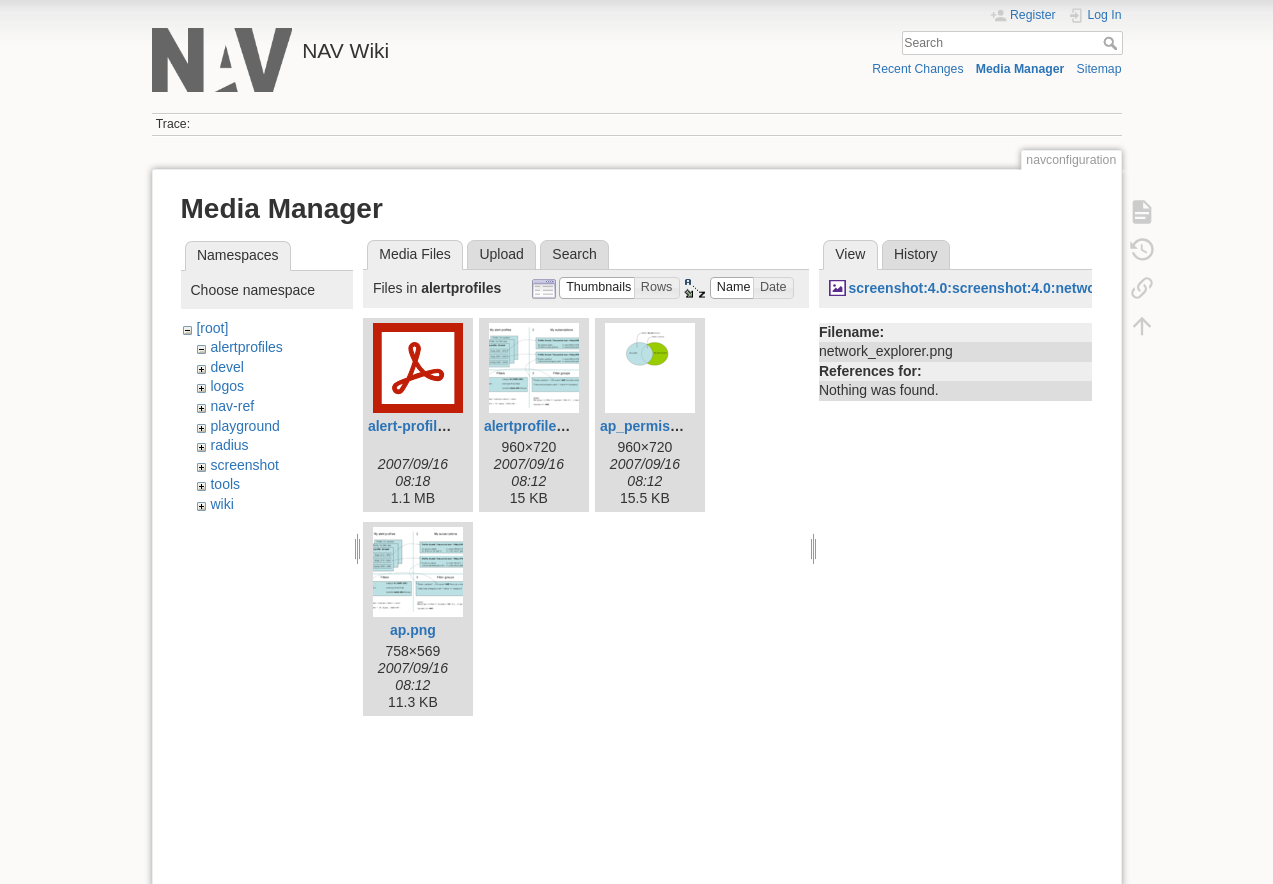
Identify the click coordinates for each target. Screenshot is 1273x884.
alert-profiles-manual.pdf (450, 426)
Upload (501, 254)
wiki (221, 504)
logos (226, 386)
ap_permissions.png (668, 426)
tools (225, 484)
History (916, 254)
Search (1112, 43)
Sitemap (1099, 69)
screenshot (244, 465)
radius (229, 445)
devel (226, 367)
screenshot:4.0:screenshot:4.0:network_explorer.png (1024, 288)
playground (244, 426)
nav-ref (232, 406)
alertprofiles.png (539, 426)
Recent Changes (917, 69)
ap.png (413, 630)
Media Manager (1020, 69)
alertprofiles (246, 347)
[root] (212, 328)
